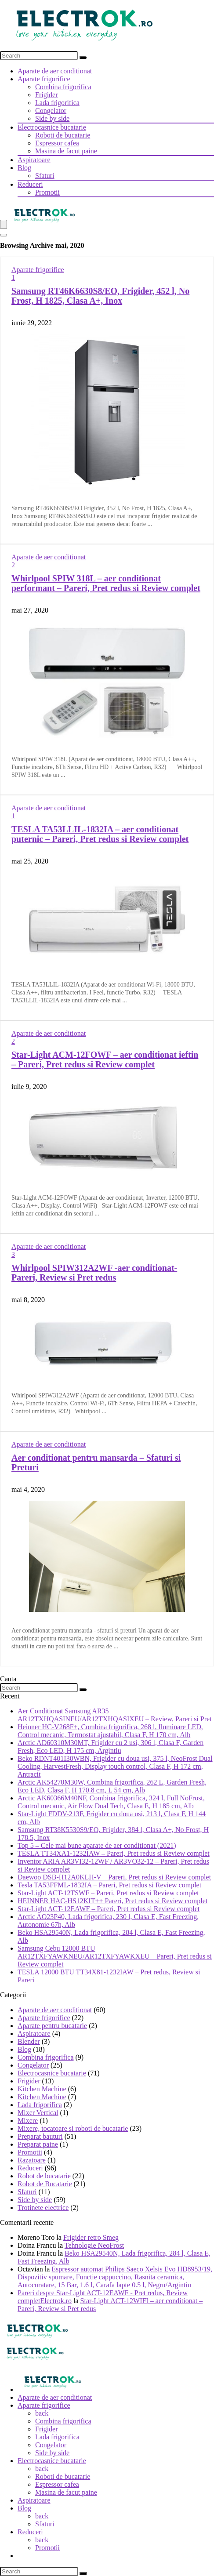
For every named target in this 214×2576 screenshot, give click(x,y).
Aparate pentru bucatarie (52, 2025)
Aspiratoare (34, 159)
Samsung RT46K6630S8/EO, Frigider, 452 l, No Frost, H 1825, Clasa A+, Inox (100, 295)
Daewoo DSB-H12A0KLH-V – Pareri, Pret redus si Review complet (114, 1877)
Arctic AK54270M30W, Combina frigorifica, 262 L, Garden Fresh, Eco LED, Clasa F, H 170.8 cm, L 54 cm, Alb (112, 1786)
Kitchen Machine (42, 2089)
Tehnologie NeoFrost (94, 2245)
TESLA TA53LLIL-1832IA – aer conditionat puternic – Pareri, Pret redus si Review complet (100, 834)
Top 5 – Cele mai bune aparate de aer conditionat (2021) (97, 1845)
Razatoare (32, 2160)
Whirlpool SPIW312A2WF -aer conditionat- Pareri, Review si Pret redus (94, 1272)
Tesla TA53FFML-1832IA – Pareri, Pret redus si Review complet (109, 1885)
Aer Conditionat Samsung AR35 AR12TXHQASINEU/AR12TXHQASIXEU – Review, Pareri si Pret (115, 1715)
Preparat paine (38, 2144)
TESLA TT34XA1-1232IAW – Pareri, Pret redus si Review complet (114, 1853)
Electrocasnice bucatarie (52, 127)
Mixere (28, 2120)
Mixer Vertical (38, 2112)
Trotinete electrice (43, 2207)
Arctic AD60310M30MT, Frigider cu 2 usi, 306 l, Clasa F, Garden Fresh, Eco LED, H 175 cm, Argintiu (110, 1746)
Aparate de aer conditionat (55, 71)
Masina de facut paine (66, 151)
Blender (29, 2041)
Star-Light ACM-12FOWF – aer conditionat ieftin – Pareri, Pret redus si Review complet (104, 1059)
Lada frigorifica (57, 102)
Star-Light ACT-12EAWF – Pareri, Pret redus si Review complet (108, 1908)
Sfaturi (44, 175)
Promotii (47, 192)
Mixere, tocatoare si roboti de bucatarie (73, 2128)
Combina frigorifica (63, 87)
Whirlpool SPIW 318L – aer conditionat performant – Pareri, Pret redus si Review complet (105, 583)
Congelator (50, 110)
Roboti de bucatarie (62, 135)
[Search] (83, 57)
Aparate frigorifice (44, 79)
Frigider (46, 94)
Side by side (52, 118)
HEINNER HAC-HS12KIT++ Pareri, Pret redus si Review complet (112, 1901)
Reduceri (30, 184)
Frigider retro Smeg (91, 2237)
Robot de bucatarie (44, 2176)
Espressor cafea (57, 143)
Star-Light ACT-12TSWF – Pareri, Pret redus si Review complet (108, 1893)
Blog (24, 167)
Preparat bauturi (40, 2136)
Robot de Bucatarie (45, 2184)
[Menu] (3, 224)
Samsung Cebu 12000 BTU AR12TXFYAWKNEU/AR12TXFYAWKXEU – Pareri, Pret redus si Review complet (115, 1956)
